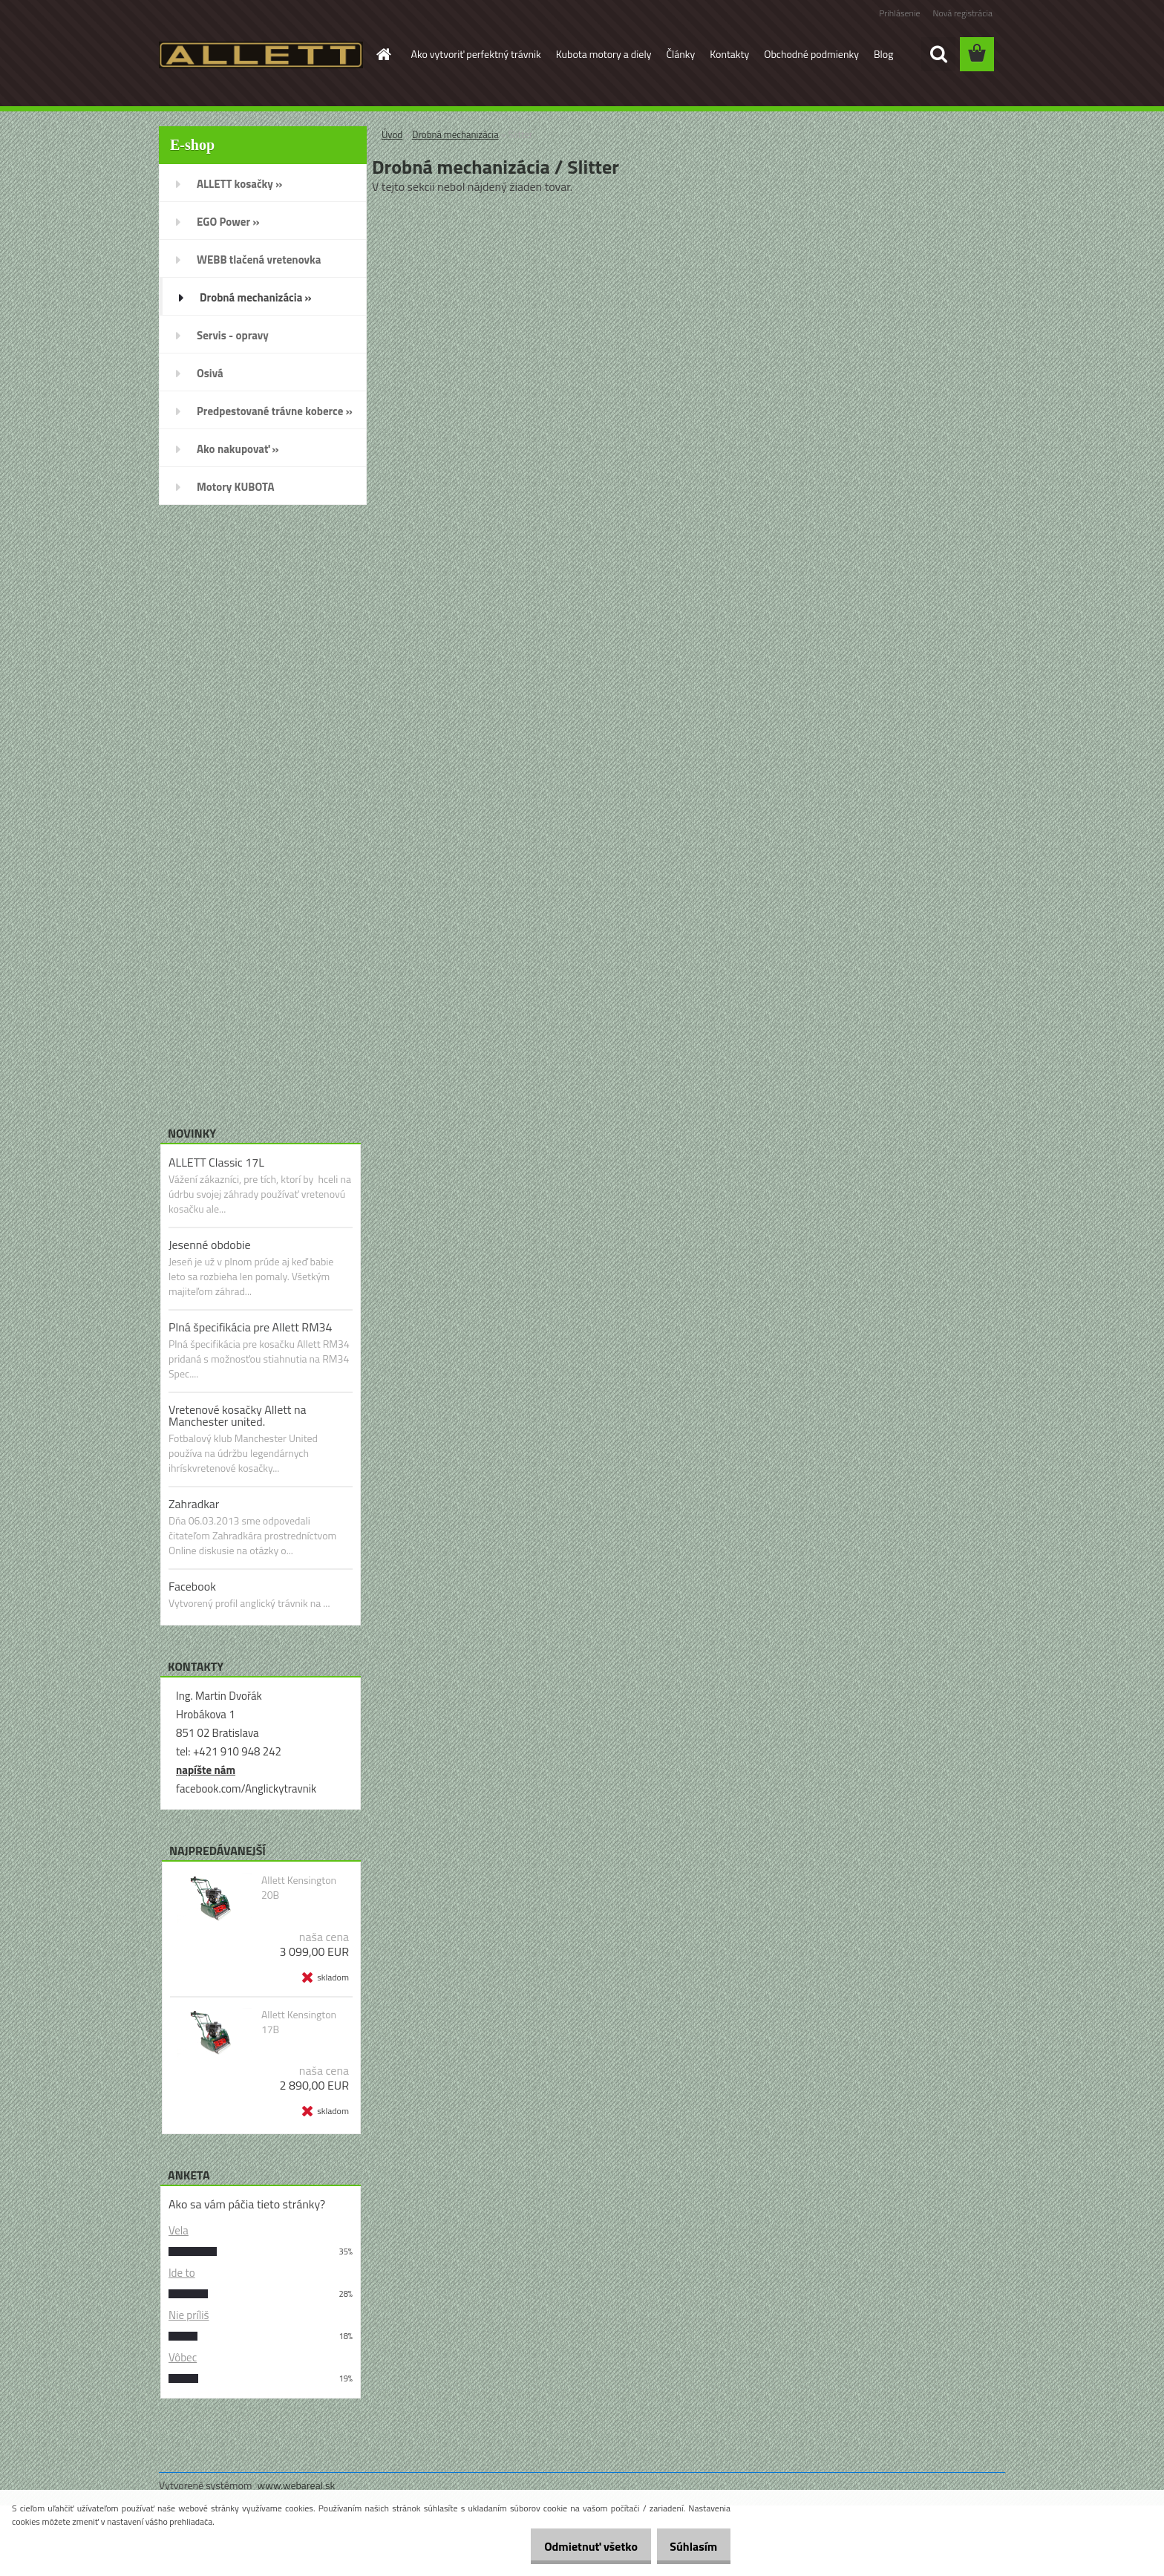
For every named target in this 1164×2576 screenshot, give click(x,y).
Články (680, 54)
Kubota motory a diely (604, 54)
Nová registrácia (962, 13)
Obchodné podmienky (811, 54)
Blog (883, 54)
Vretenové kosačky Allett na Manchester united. (238, 1415)
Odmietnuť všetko (574, 2546)
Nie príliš (189, 2315)
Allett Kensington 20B (298, 1887)
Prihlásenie (899, 13)
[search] (938, 54)
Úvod (392, 134)
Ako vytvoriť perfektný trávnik (476, 54)
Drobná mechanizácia (455, 134)
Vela (179, 2230)
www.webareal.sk (297, 2485)
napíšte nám (205, 1769)
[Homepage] (383, 54)
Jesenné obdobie (210, 1244)
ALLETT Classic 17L (216, 1162)
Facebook (192, 1586)
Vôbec (183, 2357)
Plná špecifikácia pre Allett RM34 (251, 1327)
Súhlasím (688, 2546)
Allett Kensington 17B (298, 2022)
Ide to (182, 2272)
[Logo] (261, 55)
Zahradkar (194, 1504)
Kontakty (729, 54)
